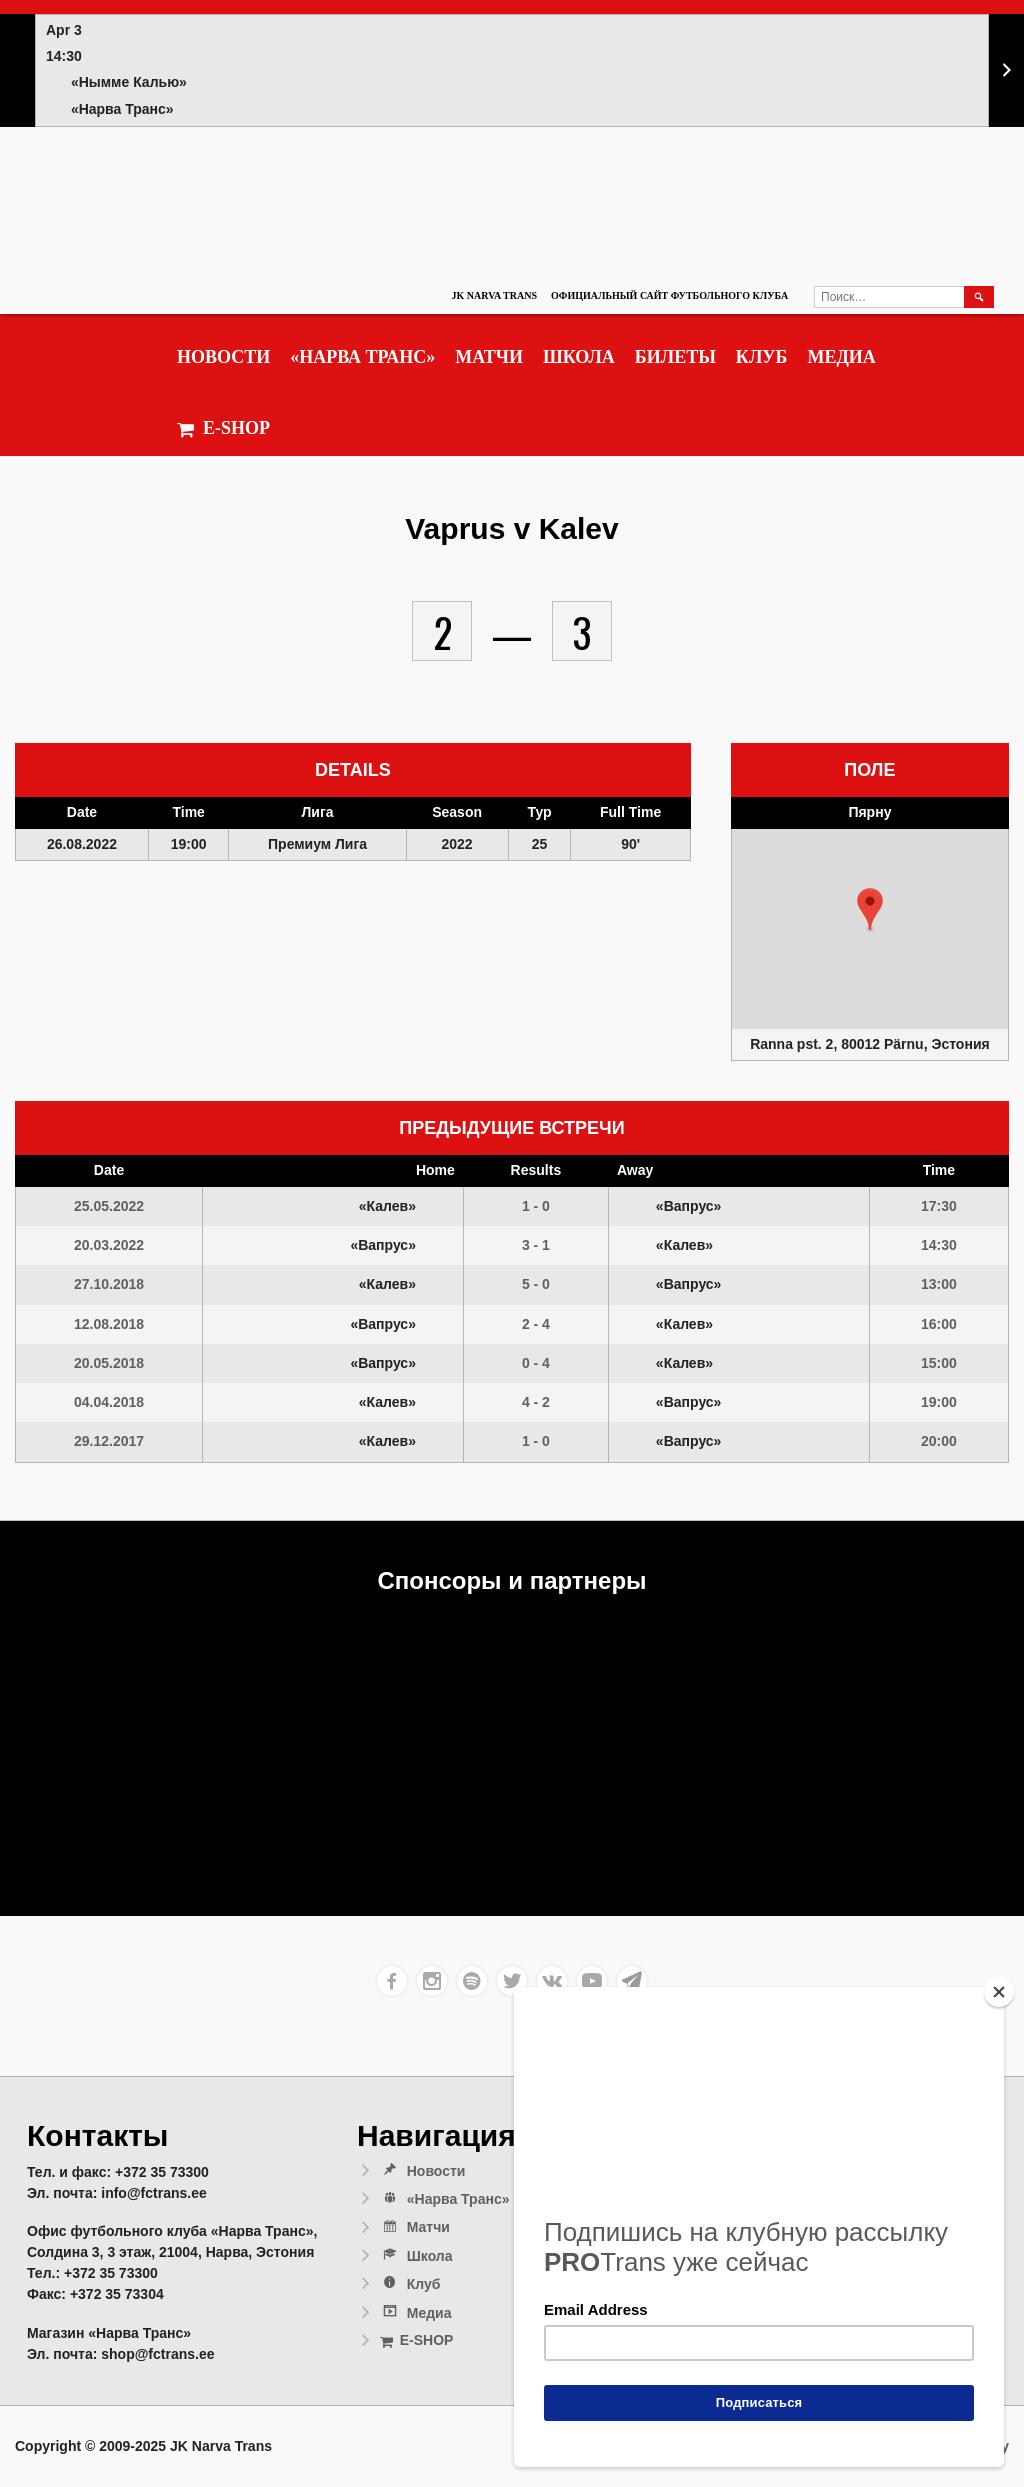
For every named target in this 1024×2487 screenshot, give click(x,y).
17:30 (939, 1206)
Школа (579, 357)
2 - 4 (536, 1324)
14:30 (939, 1245)
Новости (223, 357)
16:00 (939, 1324)
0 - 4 (536, 1363)
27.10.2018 (109, 1284)
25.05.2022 (109, 1206)
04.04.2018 (109, 1402)
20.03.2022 (109, 1245)
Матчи (489, 357)
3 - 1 (536, 1245)
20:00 (939, 1441)
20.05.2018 (109, 1363)
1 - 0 (536, 1206)
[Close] (999, 1992)
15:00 (939, 1363)
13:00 (939, 1284)
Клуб (762, 357)
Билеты (675, 357)
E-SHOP (223, 428)
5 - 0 (536, 1284)
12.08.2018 (109, 1324)
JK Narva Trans (494, 295)
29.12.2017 (109, 1441)
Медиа (841, 357)
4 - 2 (536, 1402)
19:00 (939, 1402)
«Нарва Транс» (362, 357)
